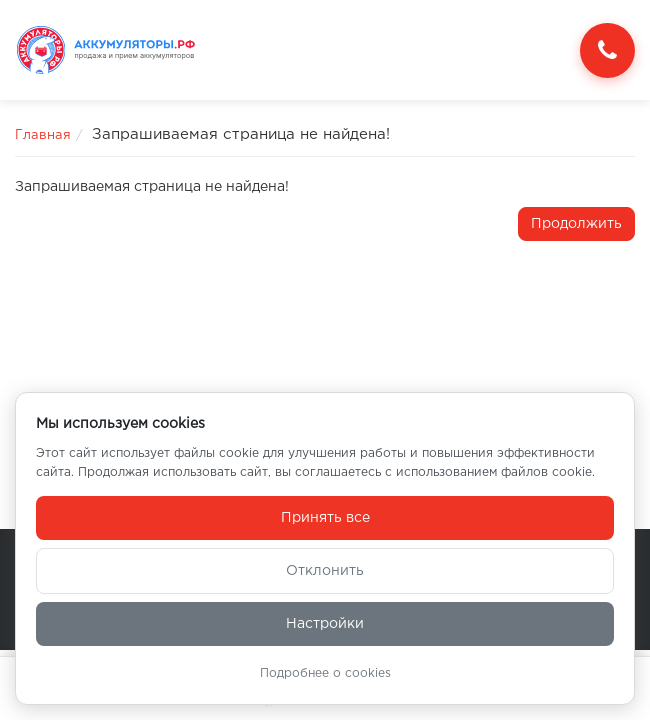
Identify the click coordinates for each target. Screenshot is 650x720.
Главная (43, 135)
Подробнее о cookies (325, 673)
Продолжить (576, 224)
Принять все (325, 518)
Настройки (325, 624)
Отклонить (325, 571)
